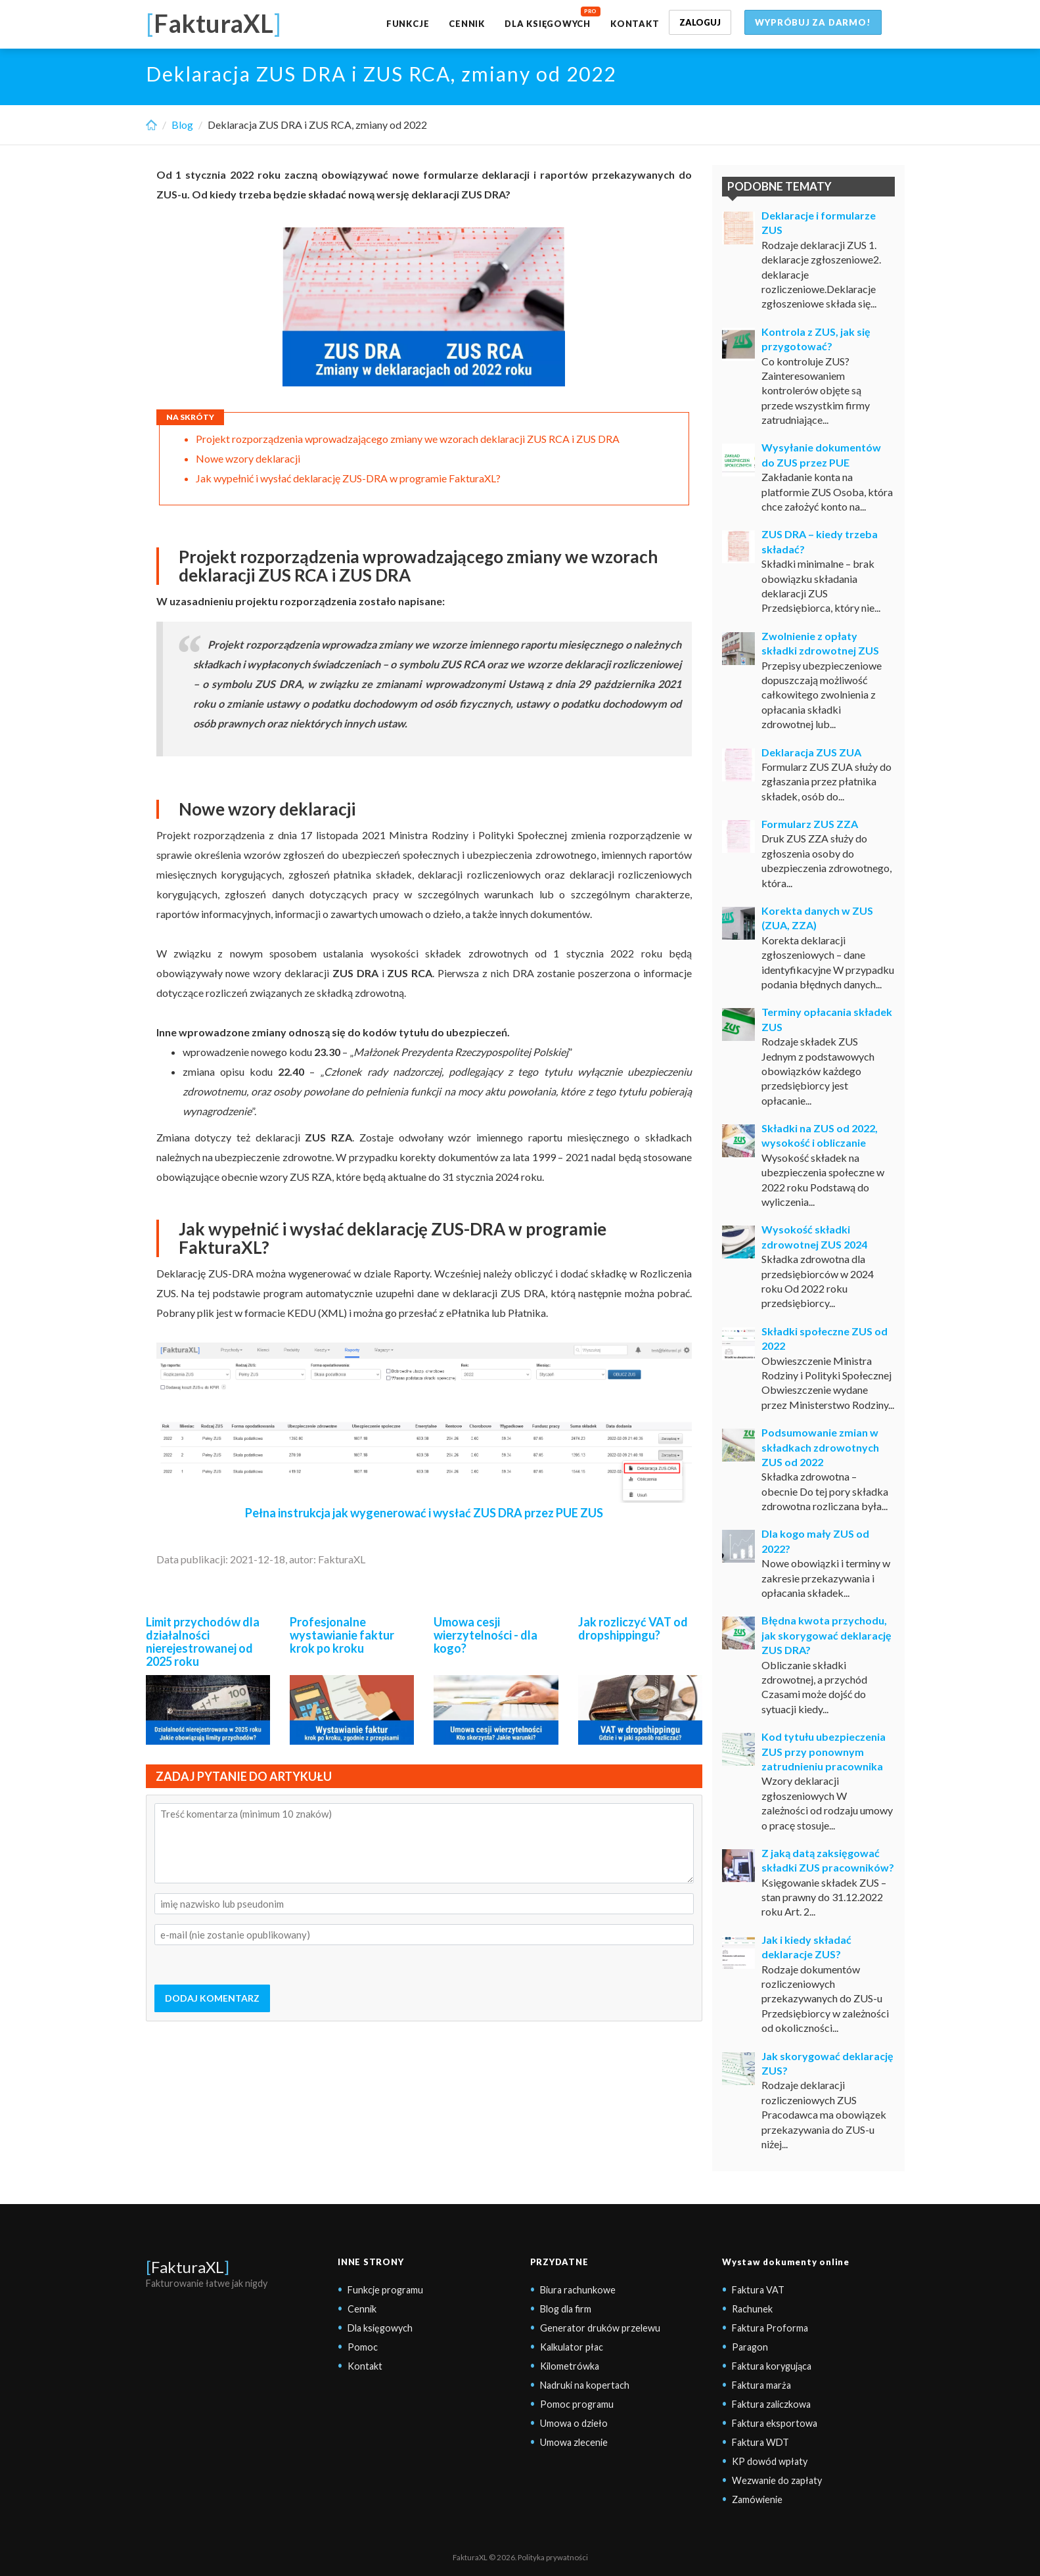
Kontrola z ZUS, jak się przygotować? (815, 338)
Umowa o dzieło (574, 2423)
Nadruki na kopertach (584, 2385)
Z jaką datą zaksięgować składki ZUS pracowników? (827, 1860)
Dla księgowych (548, 23)
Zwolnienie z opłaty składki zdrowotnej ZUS (820, 643)
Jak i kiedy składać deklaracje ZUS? (806, 1946)
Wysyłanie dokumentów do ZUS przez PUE (821, 454)
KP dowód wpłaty (769, 2461)
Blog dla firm (565, 2308)
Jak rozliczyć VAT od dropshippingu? (633, 1628)
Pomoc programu (577, 2404)
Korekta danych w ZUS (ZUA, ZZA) (817, 917)
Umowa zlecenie (574, 2442)
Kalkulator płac (571, 2347)
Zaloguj (700, 22)
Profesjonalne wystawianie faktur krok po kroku (342, 1635)
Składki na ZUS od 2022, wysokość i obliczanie (819, 1135)
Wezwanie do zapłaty (777, 2480)
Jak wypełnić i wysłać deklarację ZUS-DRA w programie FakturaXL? (348, 478)
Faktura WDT (760, 2442)
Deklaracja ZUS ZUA (811, 752)
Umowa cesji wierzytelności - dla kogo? (485, 1635)
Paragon (750, 2347)
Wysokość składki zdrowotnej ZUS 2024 (814, 1236)
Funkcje (407, 23)
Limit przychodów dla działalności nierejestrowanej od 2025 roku (203, 1641)
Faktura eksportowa (774, 2423)
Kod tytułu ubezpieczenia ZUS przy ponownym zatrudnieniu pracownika (823, 1751)
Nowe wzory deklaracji (248, 458)
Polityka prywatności (553, 2557)
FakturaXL (187, 2266)
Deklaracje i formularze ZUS (818, 222)
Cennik (467, 23)
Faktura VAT (758, 2289)
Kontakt (634, 23)
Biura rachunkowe (578, 2289)
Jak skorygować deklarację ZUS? (827, 2063)
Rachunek (752, 2308)
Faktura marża (761, 2385)
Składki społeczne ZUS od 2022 (824, 1338)
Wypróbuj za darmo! (812, 22)
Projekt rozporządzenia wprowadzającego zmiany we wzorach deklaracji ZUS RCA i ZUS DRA (409, 438)
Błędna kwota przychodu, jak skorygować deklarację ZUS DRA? (826, 1635)
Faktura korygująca (771, 2366)
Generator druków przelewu (600, 2328)
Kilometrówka (569, 2366)
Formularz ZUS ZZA (809, 823)
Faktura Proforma (770, 2328)
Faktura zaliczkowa (771, 2404)
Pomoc (363, 2347)
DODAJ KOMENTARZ (212, 1998)
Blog (182, 124)
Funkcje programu (385, 2289)
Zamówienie (757, 2499)
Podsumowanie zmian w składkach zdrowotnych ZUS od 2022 (820, 1447)
